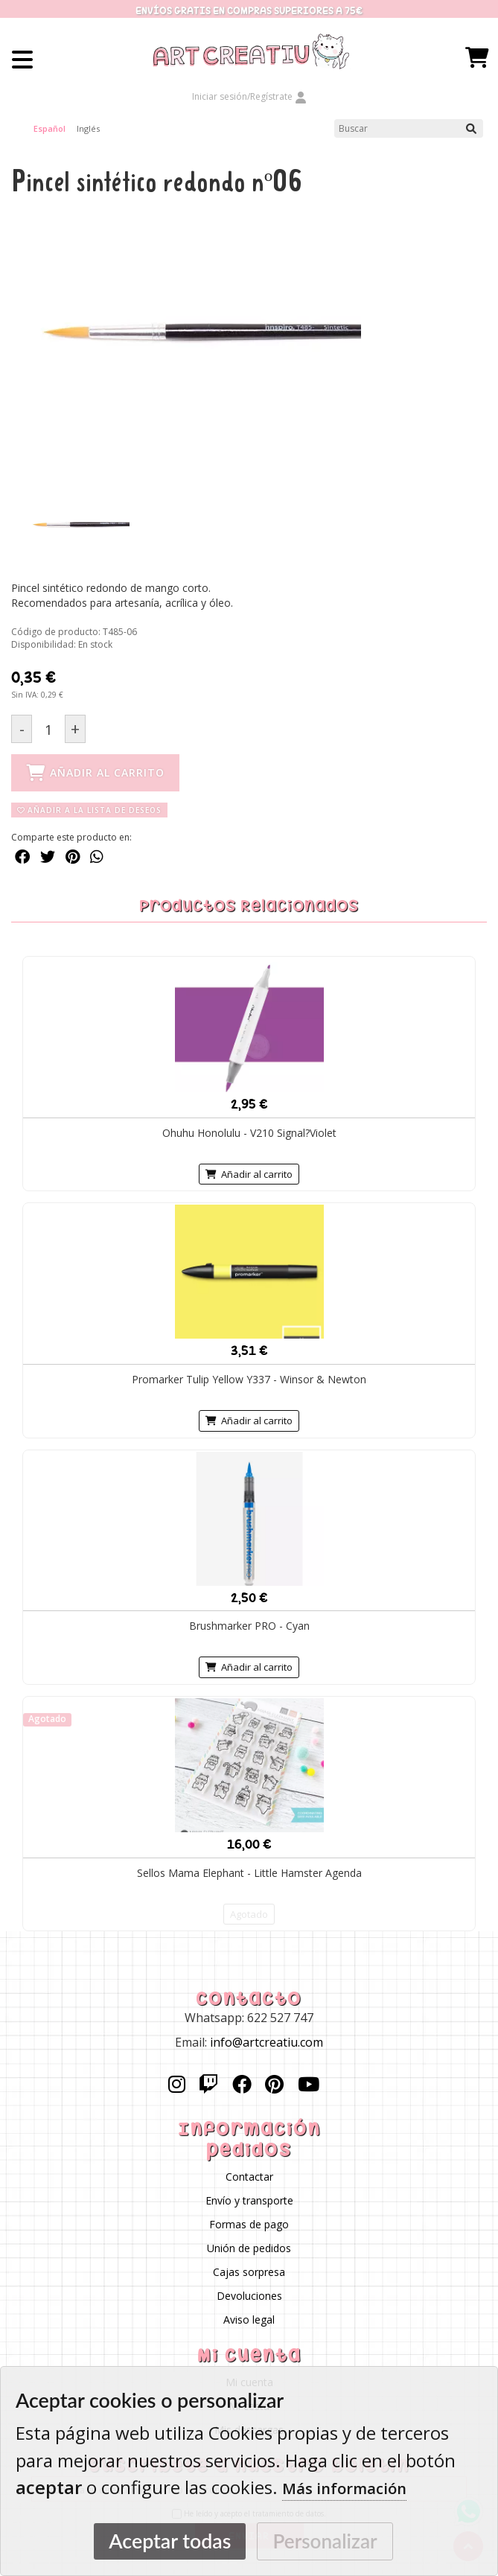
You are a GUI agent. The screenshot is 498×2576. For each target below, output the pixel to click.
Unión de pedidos (249, 2248)
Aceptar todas (170, 2541)
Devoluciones (249, 2296)
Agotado (249, 1914)
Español (49, 128)
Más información (344, 2488)
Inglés (88, 128)
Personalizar (325, 2541)
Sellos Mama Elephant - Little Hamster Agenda (249, 1873)
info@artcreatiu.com (266, 2042)
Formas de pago (249, 2224)
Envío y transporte (249, 2200)
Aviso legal (249, 2319)
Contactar (249, 2176)
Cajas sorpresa (249, 2272)
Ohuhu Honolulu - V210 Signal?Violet (249, 1133)
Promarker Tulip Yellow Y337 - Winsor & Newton (249, 1379)
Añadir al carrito (249, 1174)
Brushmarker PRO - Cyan (249, 1626)
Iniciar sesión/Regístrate (249, 96)
